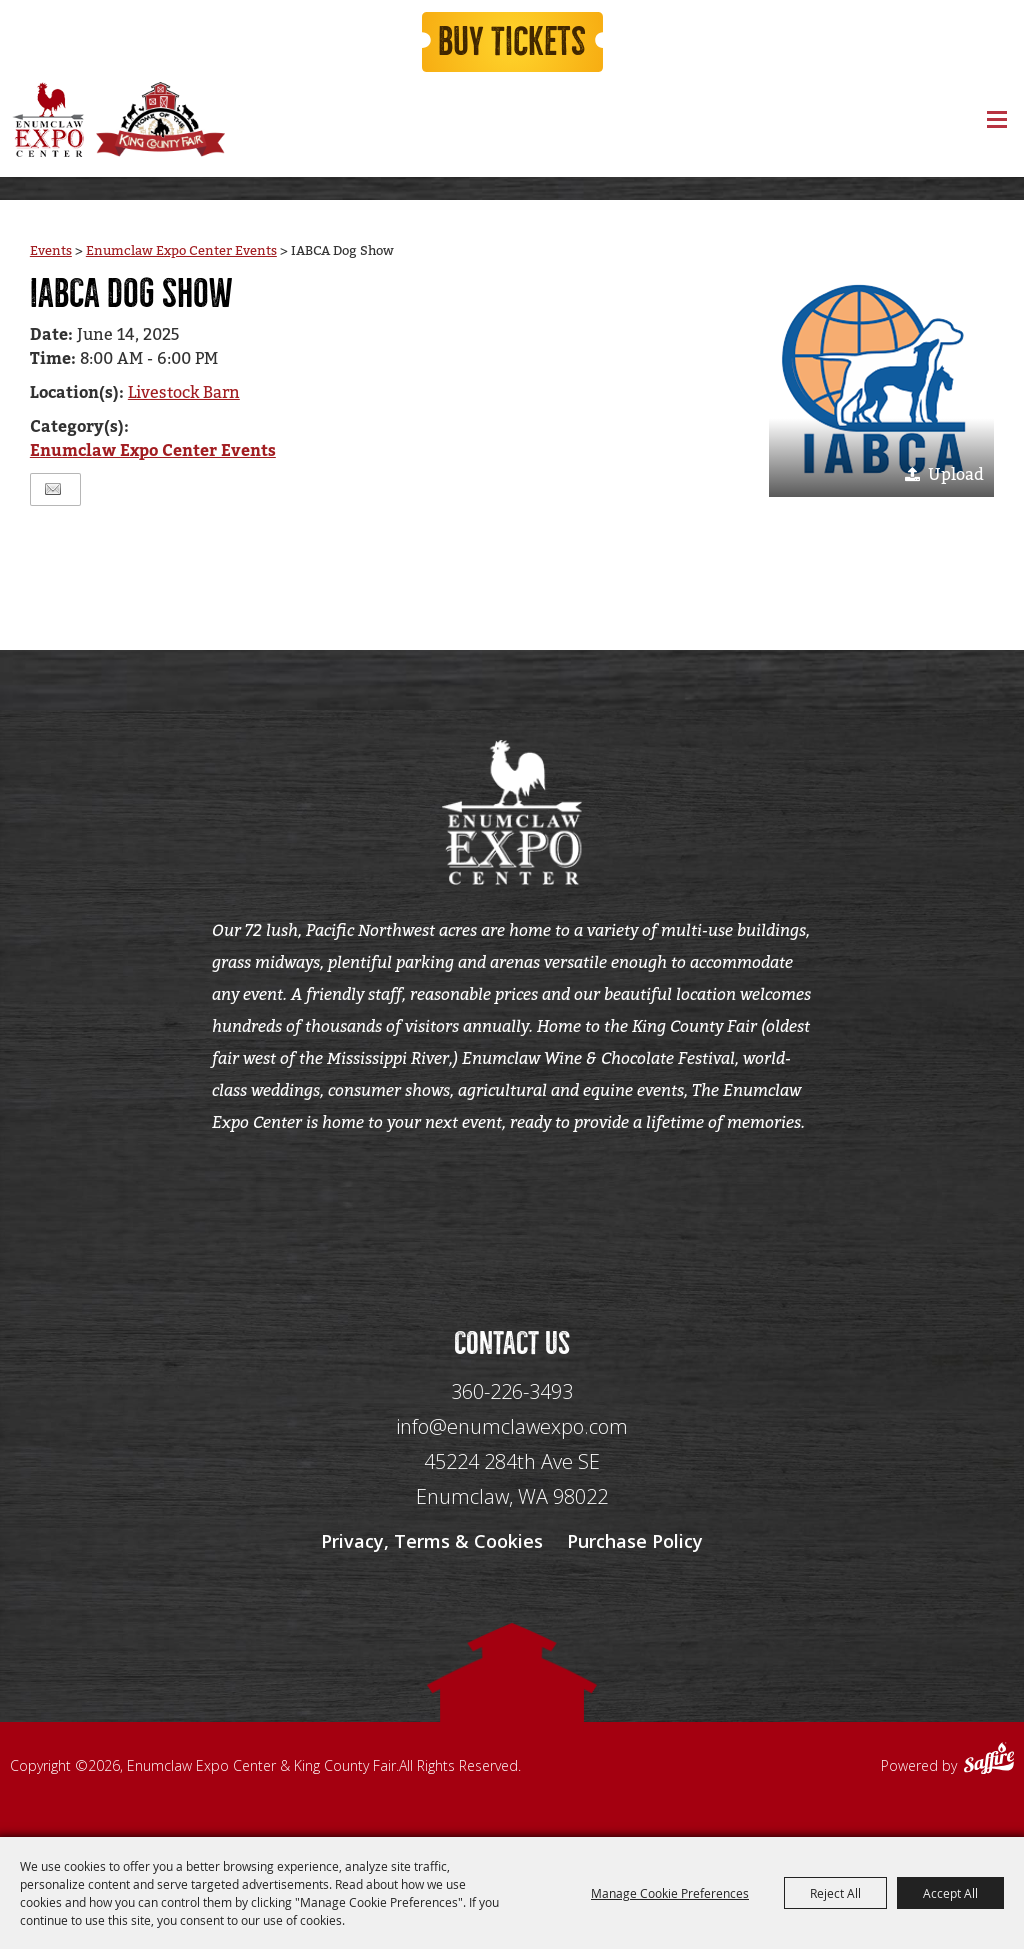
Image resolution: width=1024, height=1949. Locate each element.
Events (51, 250)
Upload (956, 474)
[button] (881, 384)
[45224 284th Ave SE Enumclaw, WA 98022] (512, 1479)
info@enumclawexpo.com (512, 1426)
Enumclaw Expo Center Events (181, 250)
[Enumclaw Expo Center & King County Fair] (47, 119)
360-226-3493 (512, 1391)
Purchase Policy (635, 1541)
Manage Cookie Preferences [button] (670, 1893)
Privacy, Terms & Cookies (432, 1541)
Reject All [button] (835, 1893)
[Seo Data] (512, 1209)
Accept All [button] (950, 1893)
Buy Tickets (512, 42)
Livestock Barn (184, 392)
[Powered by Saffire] (989, 1761)
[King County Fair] (160, 119)
